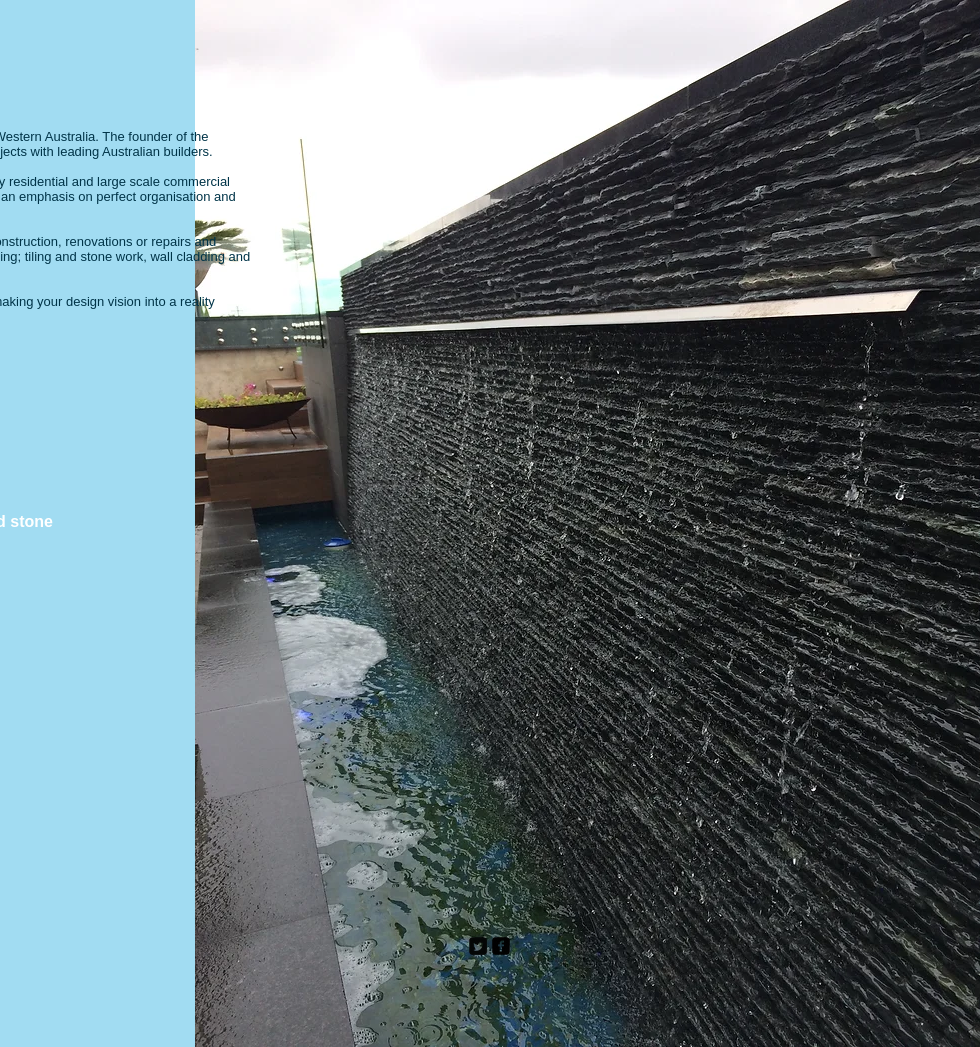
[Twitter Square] (478, 946)
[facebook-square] (501, 946)
